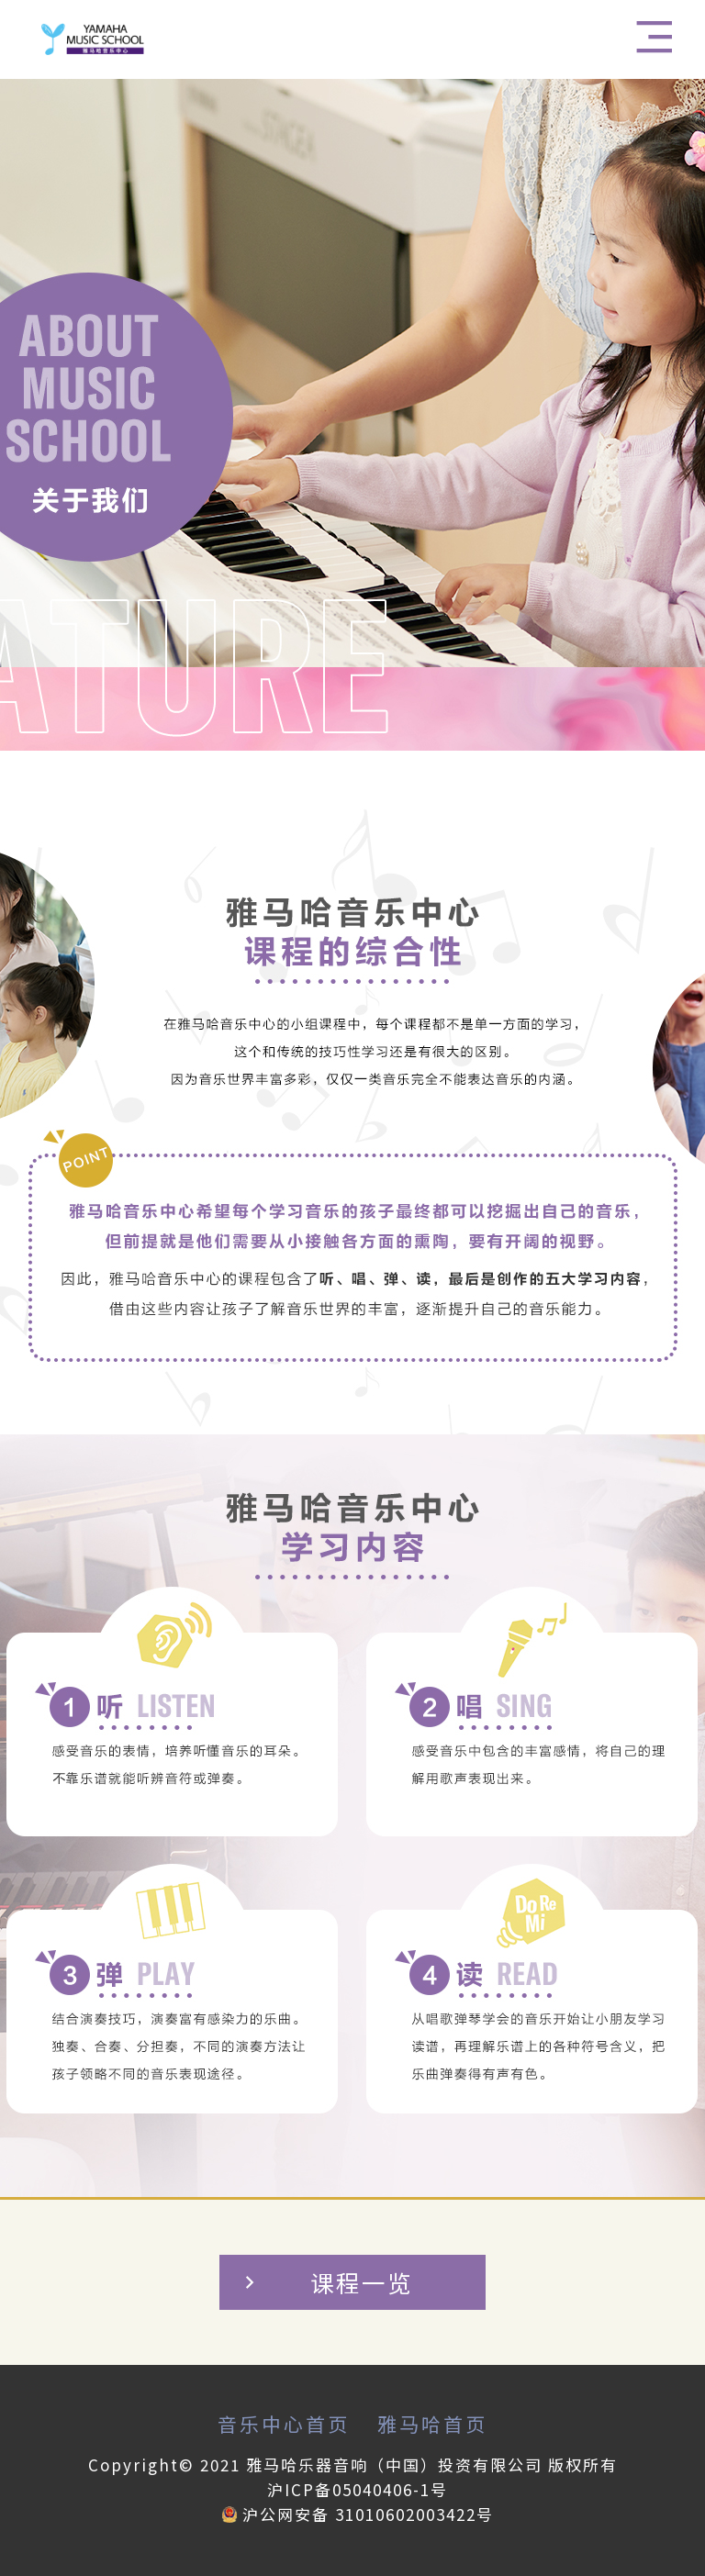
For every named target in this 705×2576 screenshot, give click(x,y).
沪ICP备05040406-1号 (357, 2489)
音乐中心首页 (284, 2424)
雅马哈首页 (432, 2424)
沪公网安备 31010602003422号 (357, 2514)
